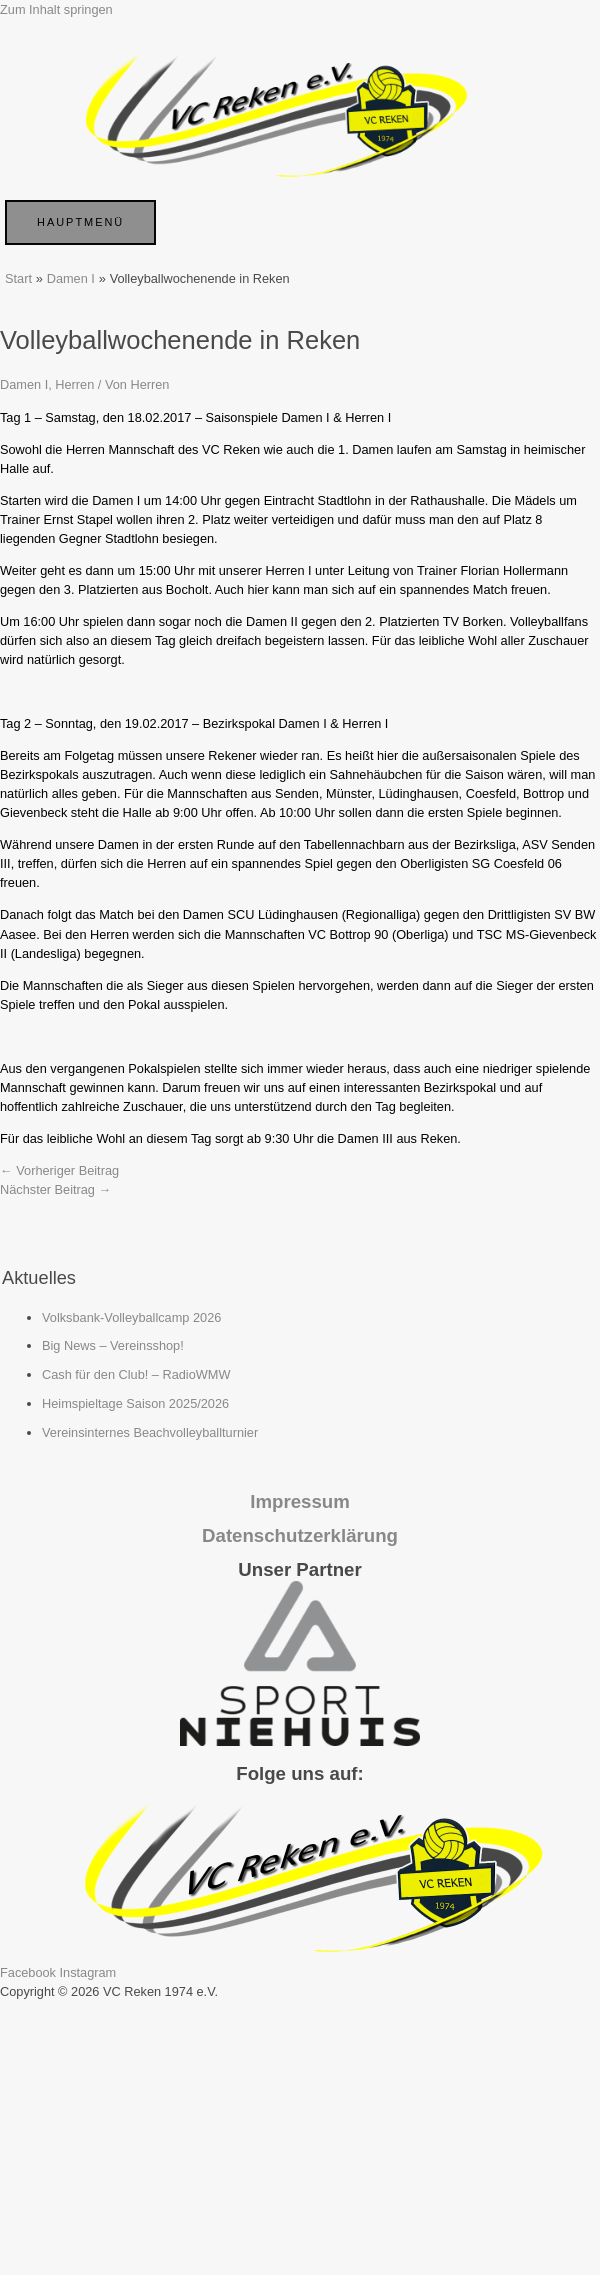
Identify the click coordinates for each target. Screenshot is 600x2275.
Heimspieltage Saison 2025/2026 (135, 1403)
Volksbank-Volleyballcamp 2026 (131, 1317)
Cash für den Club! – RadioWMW (136, 1374)
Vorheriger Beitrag (59, 1170)
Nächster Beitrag (55, 1189)
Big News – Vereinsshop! (113, 1345)
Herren (74, 384)
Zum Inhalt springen (56, 9)
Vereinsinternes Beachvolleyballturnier (150, 1432)
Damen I (24, 384)
